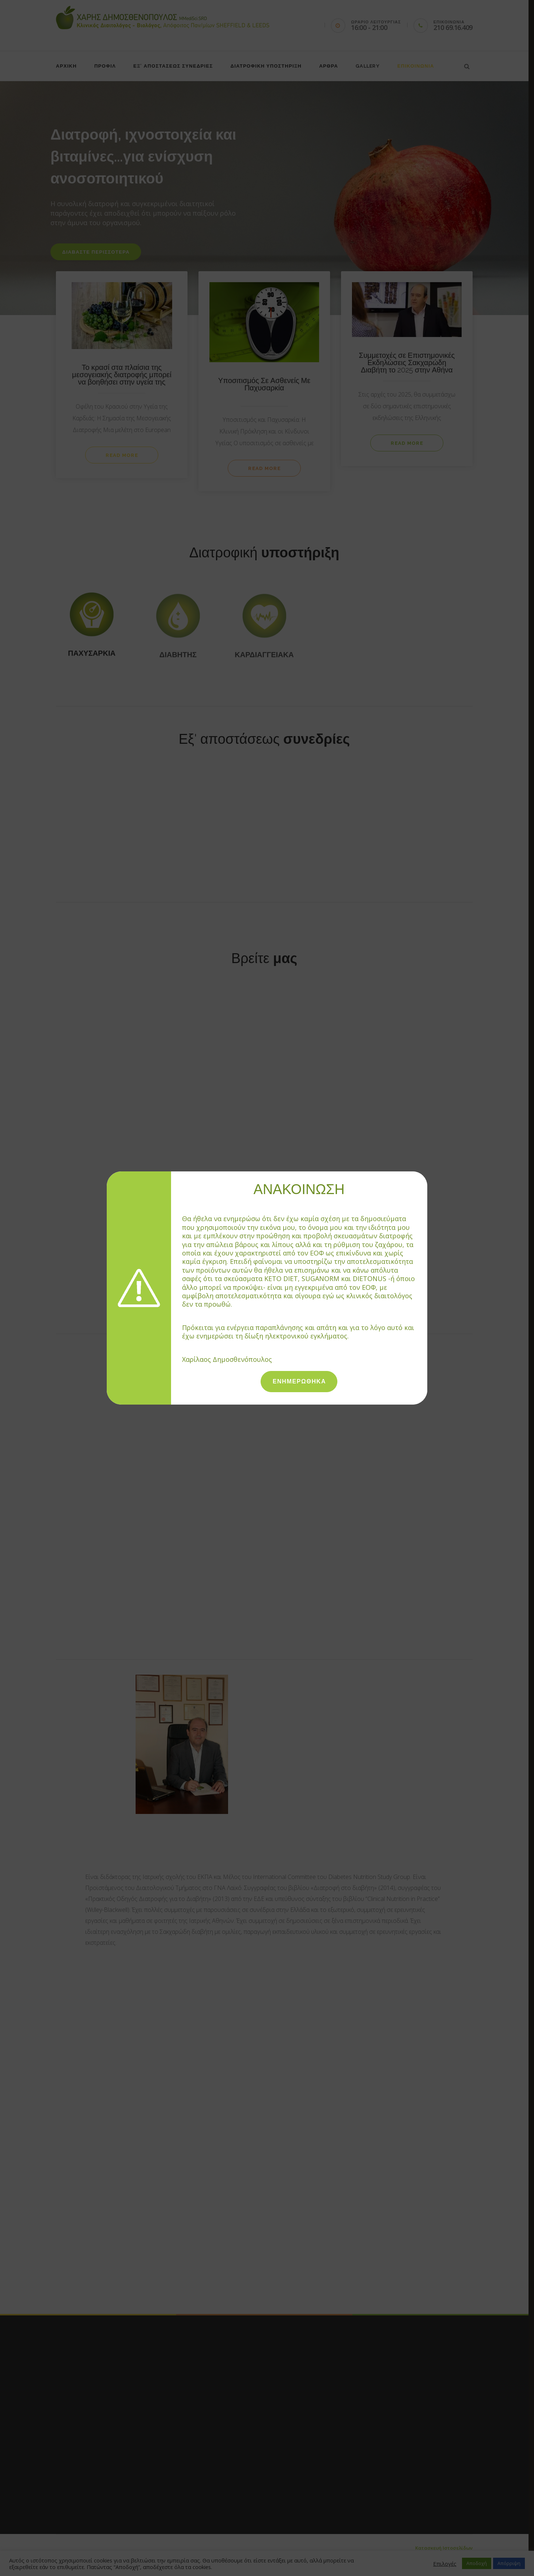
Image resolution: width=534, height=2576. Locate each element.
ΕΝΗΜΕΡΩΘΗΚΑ (299, 1381)
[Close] (423, 1174)
